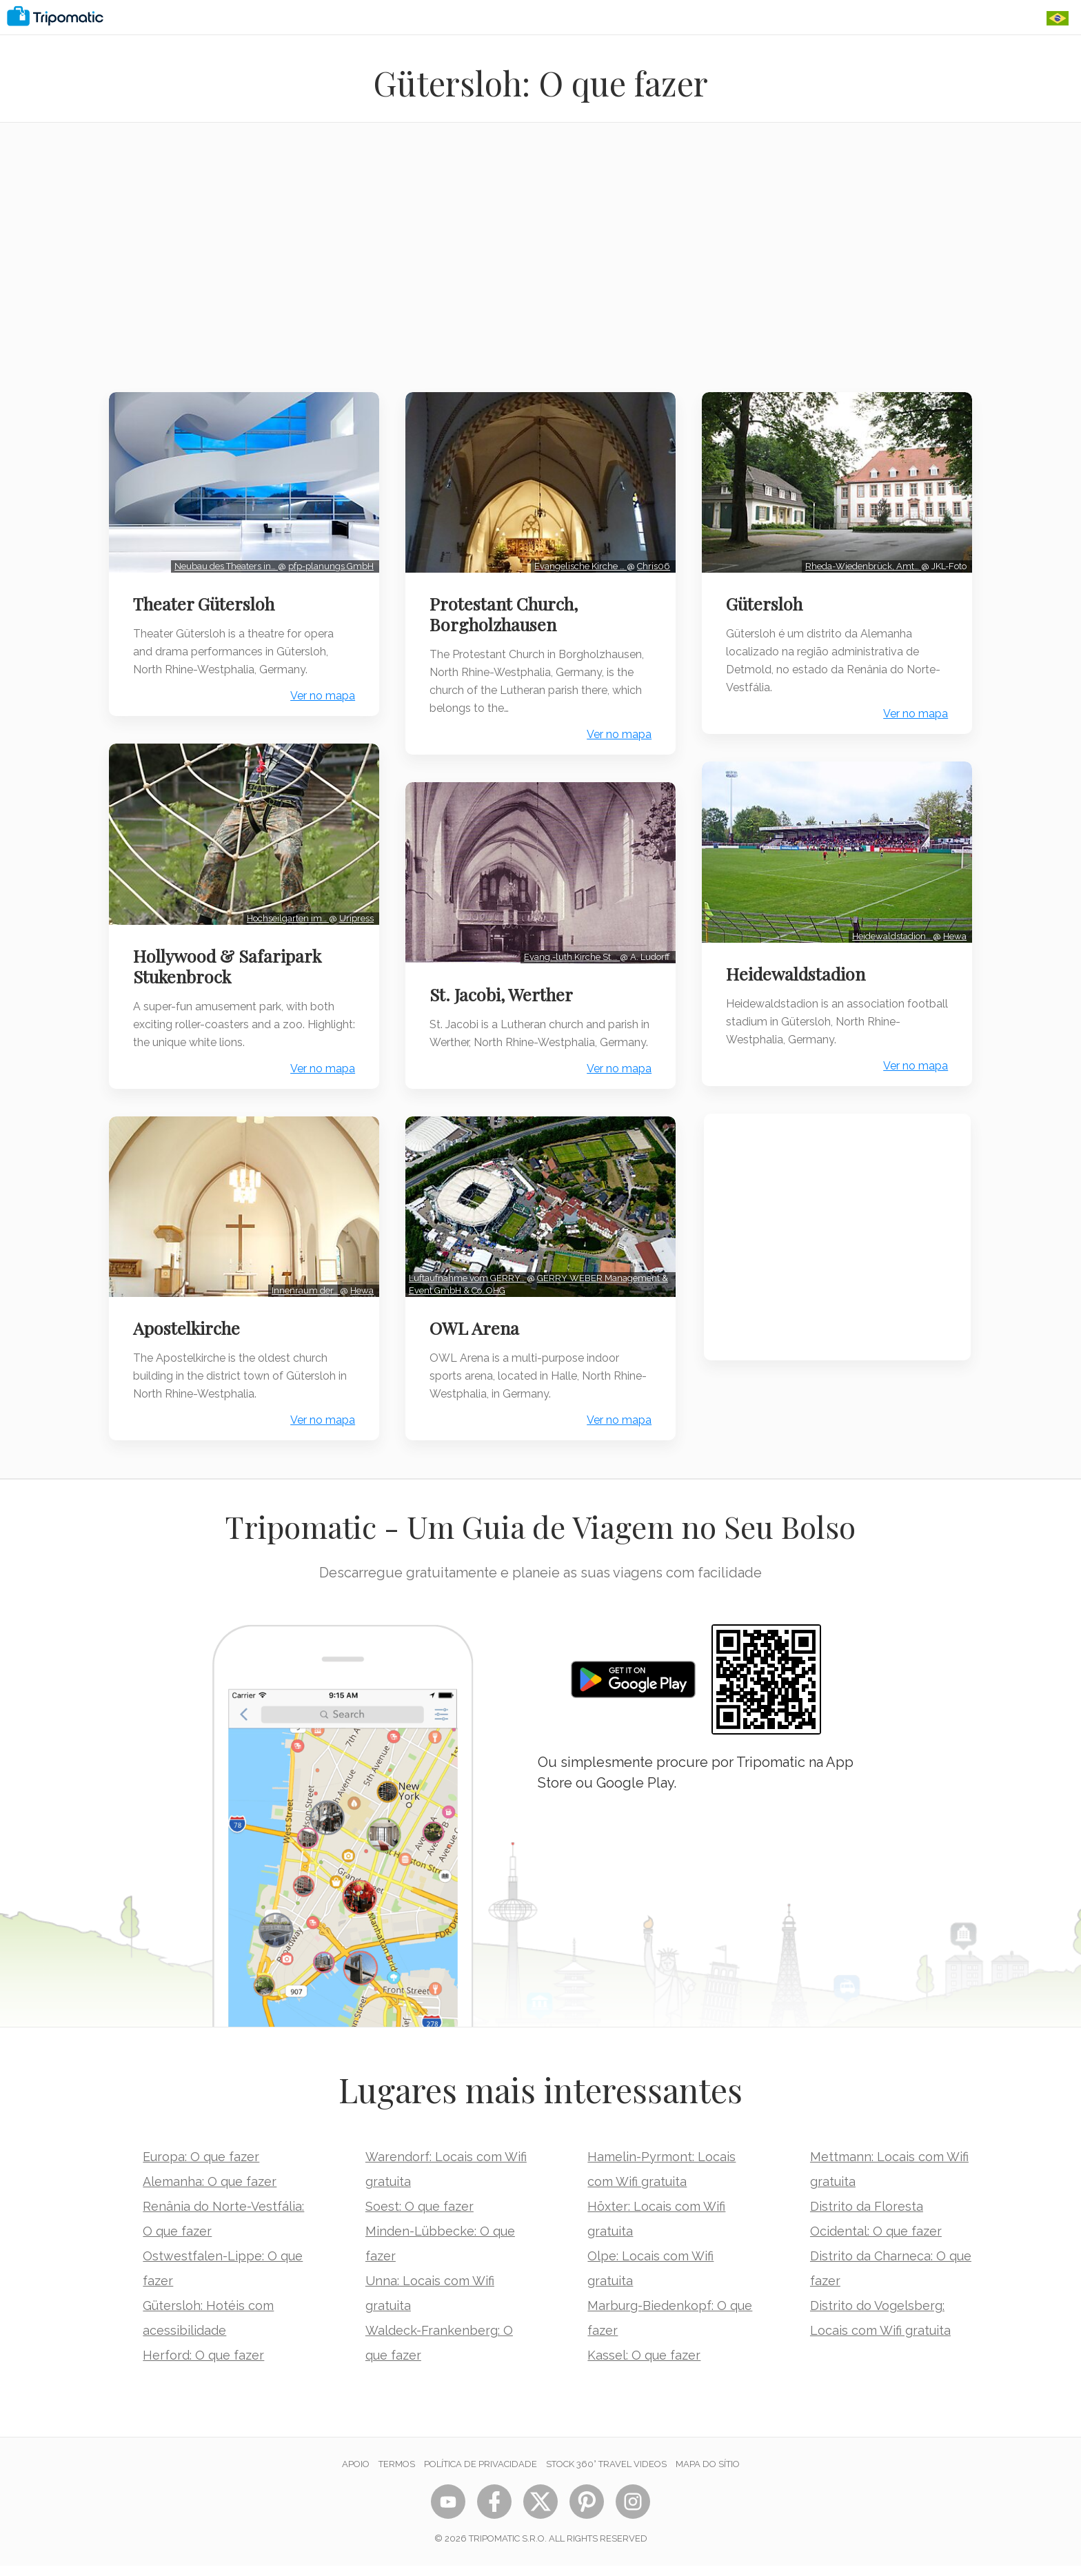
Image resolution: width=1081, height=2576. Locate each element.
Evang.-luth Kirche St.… (570, 952)
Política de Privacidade (480, 2474)
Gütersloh (766, 601)
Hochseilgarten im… (286, 913)
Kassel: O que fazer (643, 2365)
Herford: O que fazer (203, 2365)
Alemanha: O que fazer (209, 2192)
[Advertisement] (540, 266)
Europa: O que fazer (201, 2167)
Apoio (356, 2474)
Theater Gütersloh (205, 601)
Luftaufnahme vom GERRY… (469, 1288)
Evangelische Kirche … (579, 564)
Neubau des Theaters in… (224, 564)
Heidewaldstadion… (891, 931)
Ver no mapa (320, 694)
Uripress (354, 913)
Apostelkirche (187, 1320)
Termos (396, 2474)
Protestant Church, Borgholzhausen (505, 612)
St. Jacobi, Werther (502, 989)
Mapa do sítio (708, 2474)
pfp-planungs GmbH (329, 564)
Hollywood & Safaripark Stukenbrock (228, 961)
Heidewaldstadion (797, 969)
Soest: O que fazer (419, 2216)
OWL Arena (476, 1338)
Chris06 (652, 564)
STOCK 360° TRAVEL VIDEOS (606, 2474)
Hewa (360, 1283)
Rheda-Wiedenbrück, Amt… (862, 564)
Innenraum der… (304, 1283)
